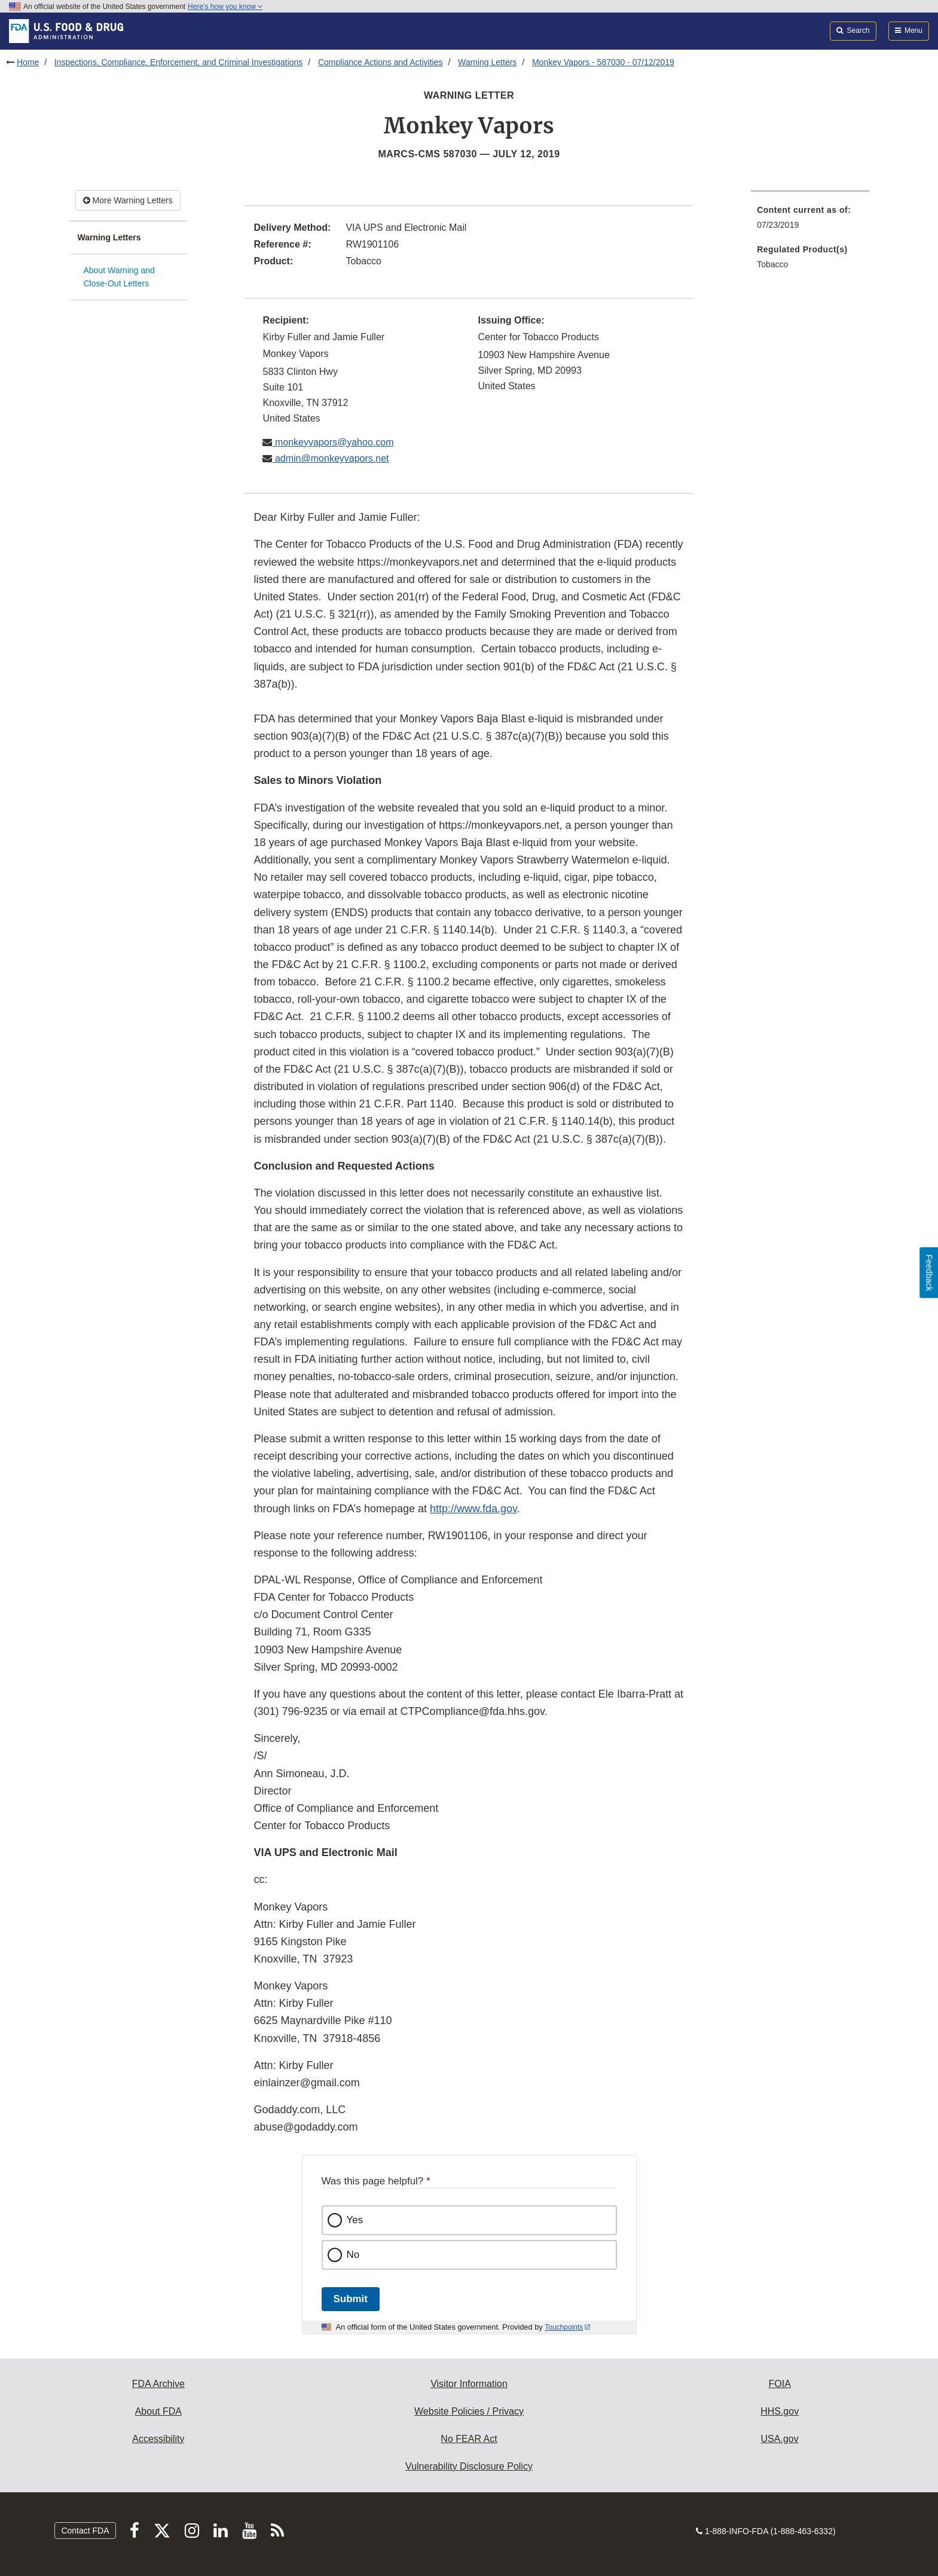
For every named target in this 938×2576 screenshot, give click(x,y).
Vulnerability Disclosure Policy (469, 2466)
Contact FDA (85, 2530)
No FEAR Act (469, 2439)
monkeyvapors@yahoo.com (332, 442)
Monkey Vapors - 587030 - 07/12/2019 (603, 62)
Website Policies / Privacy (469, 2411)
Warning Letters (487, 62)
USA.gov (780, 2439)
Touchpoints (564, 2327)
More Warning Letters (128, 200)
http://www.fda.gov (473, 1509)
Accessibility (158, 2439)
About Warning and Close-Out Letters (119, 277)
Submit (351, 2299)
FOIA (779, 2384)
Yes (355, 2220)
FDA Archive (158, 2384)
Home (28, 62)
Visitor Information (469, 2384)
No (353, 2254)
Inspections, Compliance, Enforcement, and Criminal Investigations (178, 62)
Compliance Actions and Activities (380, 62)
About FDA (158, 2411)
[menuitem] (810, 221)
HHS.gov (779, 2411)
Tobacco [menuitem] (772, 264)
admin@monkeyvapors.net (330, 458)
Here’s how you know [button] (225, 6)
